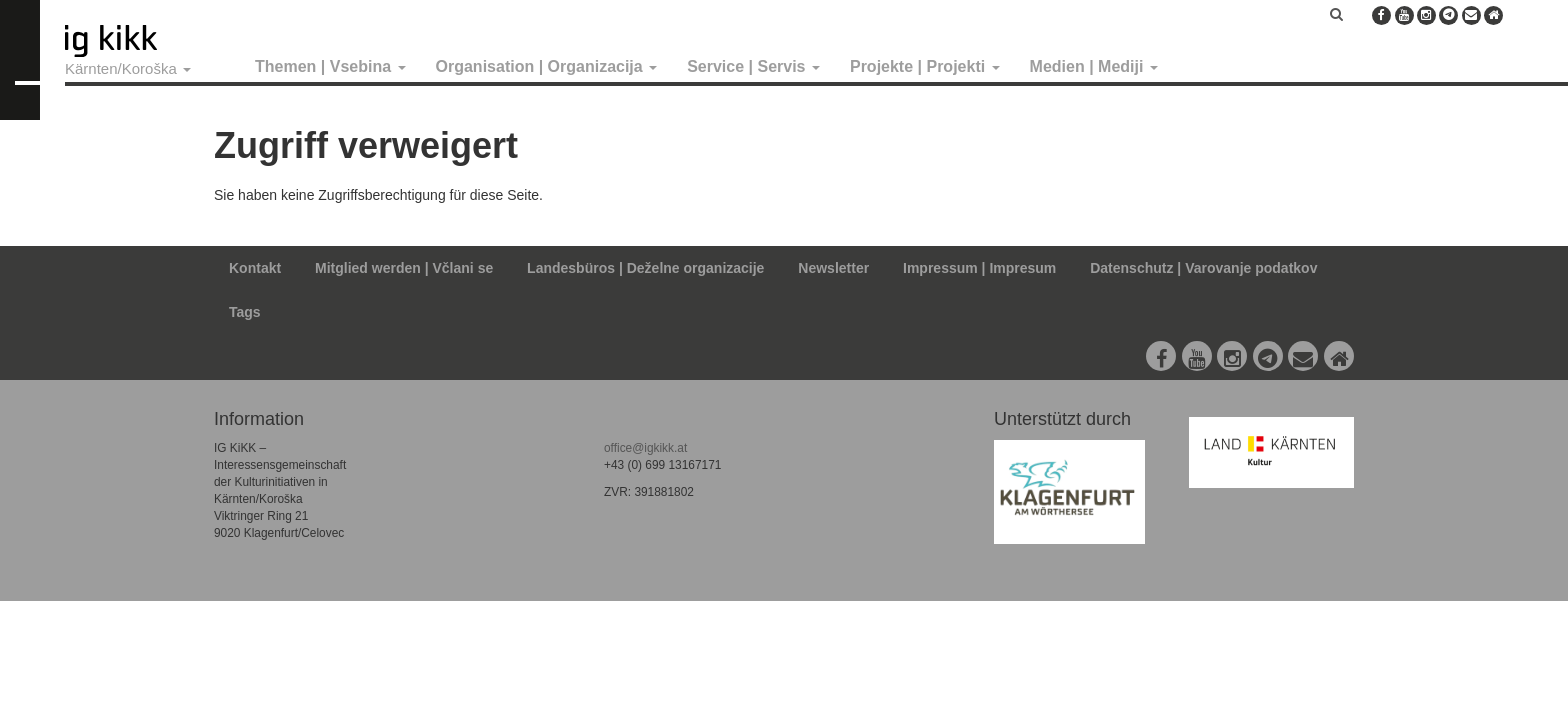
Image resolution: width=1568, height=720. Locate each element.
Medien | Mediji (1094, 66)
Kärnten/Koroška (128, 68)
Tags (245, 312)
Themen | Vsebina (330, 66)
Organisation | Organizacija (547, 66)
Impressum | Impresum (979, 268)
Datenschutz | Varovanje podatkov (1203, 268)
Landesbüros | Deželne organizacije (645, 268)
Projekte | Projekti (925, 66)
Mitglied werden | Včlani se (404, 268)
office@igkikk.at (645, 448)
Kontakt (255, 268)
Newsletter (833, 268)
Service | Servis (753, 66)
